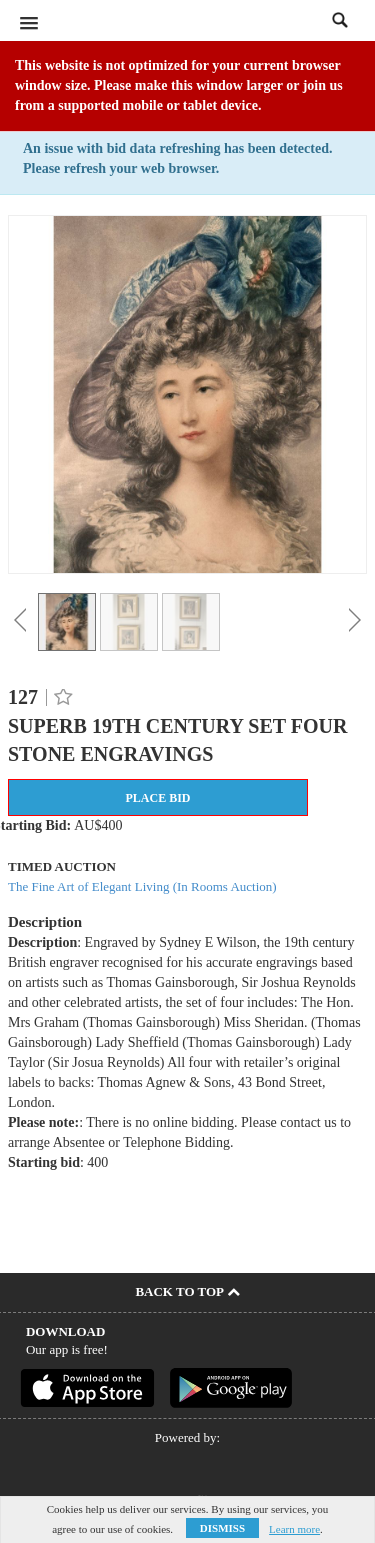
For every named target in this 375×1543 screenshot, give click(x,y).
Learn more (294, 1529)
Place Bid (157, 798)
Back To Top (187, 1291)
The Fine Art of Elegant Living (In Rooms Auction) (142, 886)
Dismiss (222, 1528)
